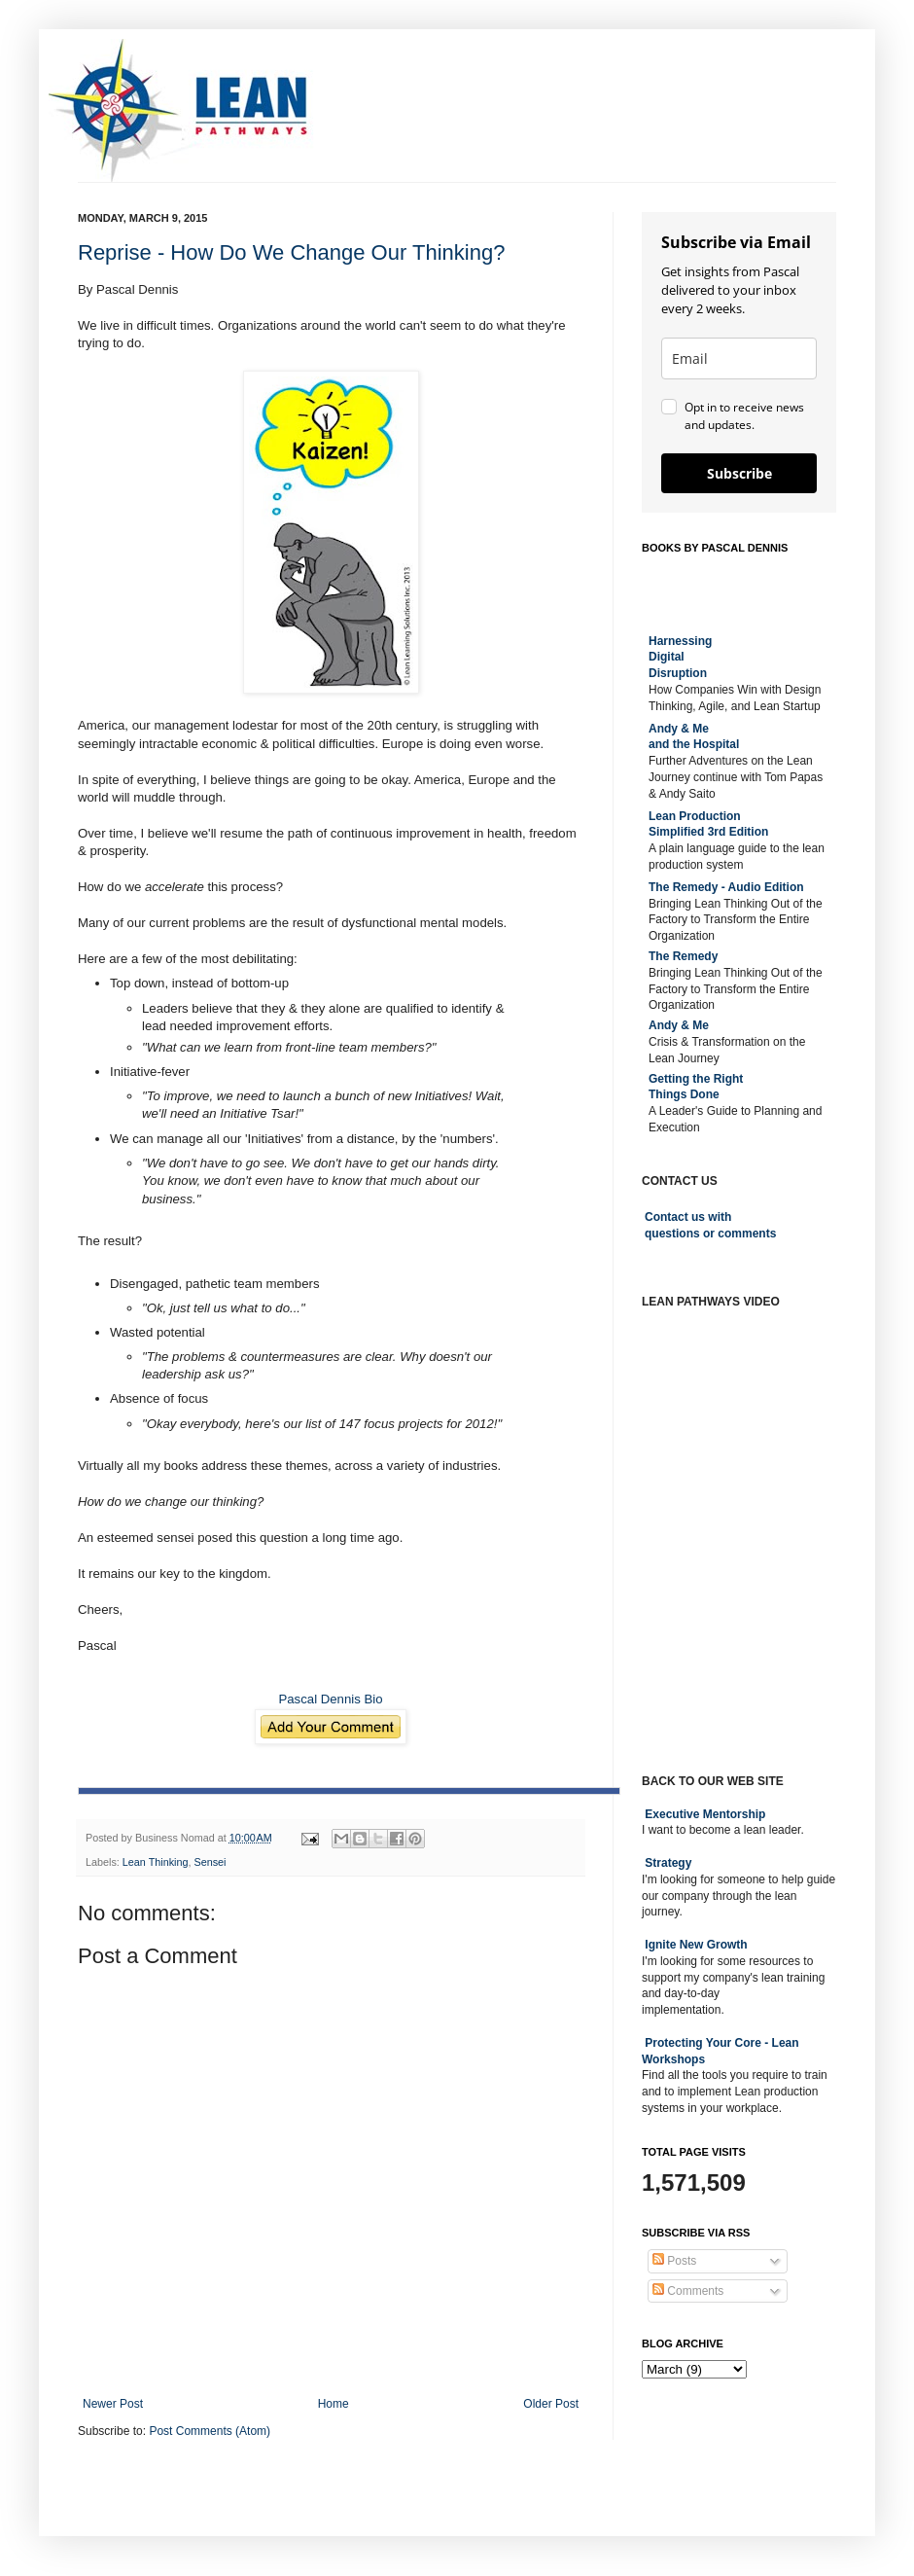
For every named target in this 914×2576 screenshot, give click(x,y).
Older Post (551, 2404)
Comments (687, 2291)
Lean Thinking (156, 1862)
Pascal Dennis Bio (330, 1699)
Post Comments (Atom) (209, 2431)
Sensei (209, 1862)
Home (333, 2404)
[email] (739, 358)
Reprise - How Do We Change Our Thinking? (291, 252)
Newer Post (113, 2404)
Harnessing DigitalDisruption (680, 657)
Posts (674, 2261)
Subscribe (739, 473)
